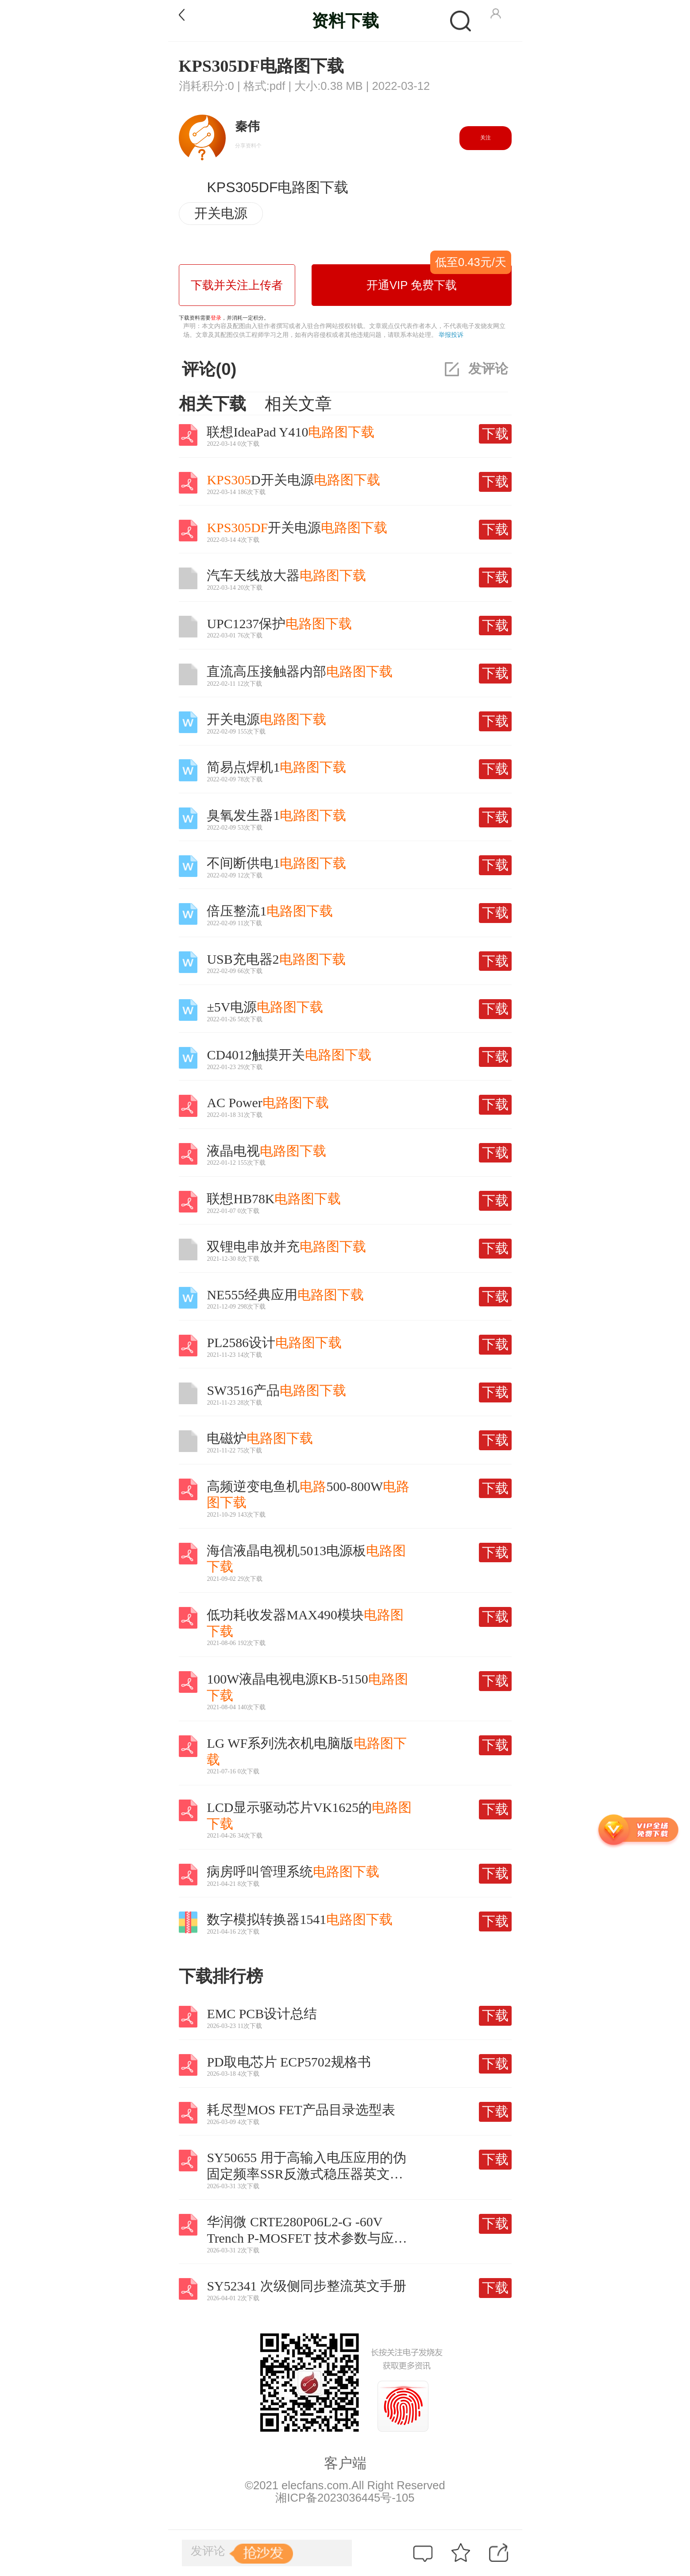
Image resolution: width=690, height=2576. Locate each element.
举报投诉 (451, 334)
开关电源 (220, 213)
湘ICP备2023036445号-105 (344, 2497)
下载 (495, 433)
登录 (216, 318)
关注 (485, 138)
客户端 (345, 2463)
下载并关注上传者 (237, 285)
